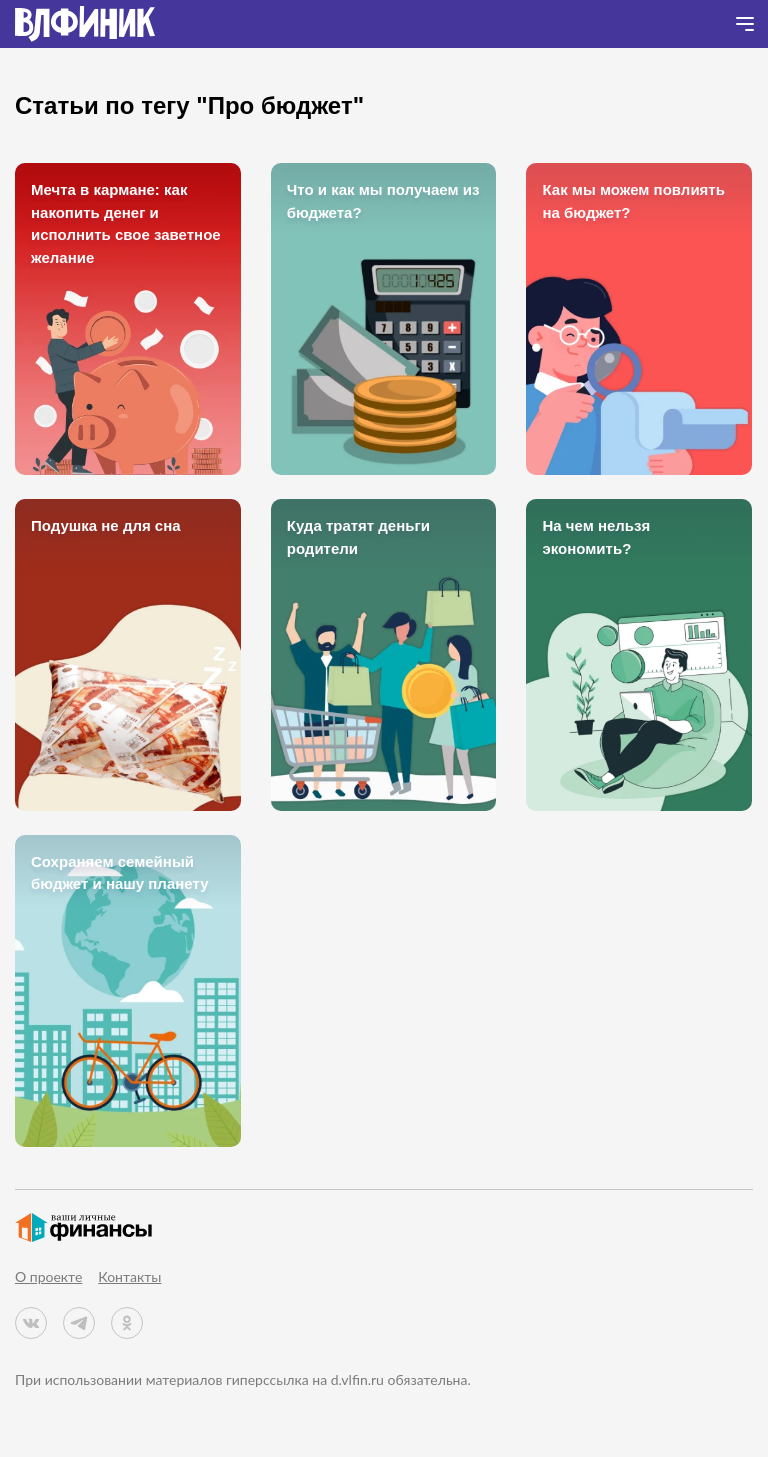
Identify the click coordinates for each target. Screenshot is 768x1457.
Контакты (129, 1276)
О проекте (48, 1276)
